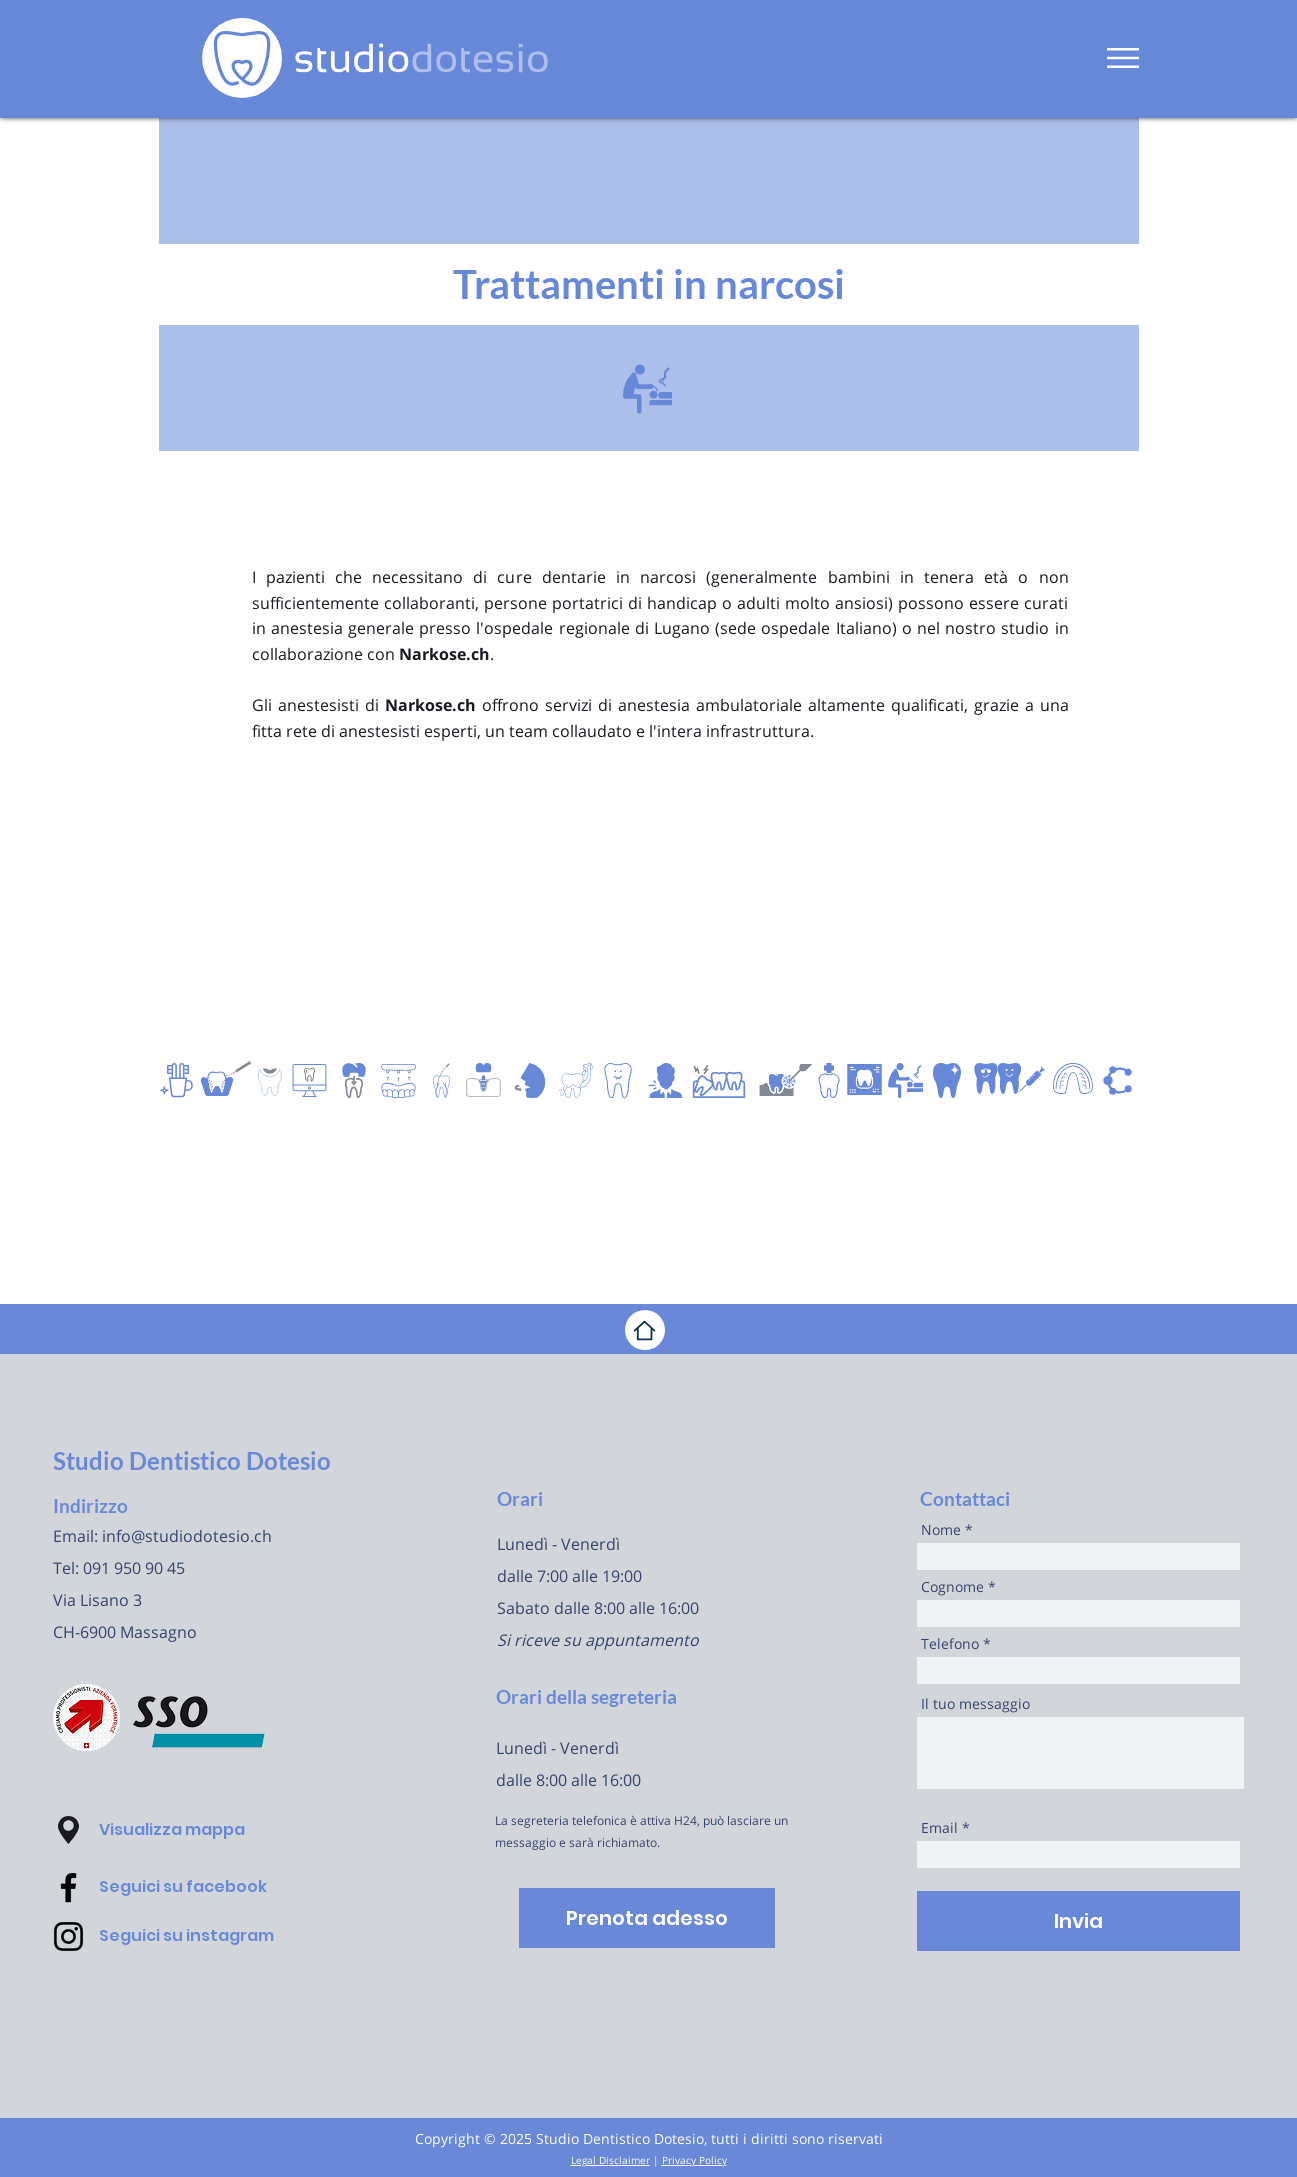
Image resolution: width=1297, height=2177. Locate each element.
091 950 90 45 (134, 1568)
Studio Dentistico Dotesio (192, 1460)
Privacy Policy (694, 2160)
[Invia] (1078, 1921)
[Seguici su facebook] (212, 1887)
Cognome (952, 1587)
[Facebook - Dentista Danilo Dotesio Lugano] (68, 1887)
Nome (941, 1530)
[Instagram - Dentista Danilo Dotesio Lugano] (68, 1936)
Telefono (950, 1644)
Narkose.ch (444, 654)
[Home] (645, 1330)
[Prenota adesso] (647, 1918)
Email (939, 1828)
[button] (1123, 58)
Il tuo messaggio (975, 1704)
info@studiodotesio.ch (187, 1536)
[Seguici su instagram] (212, 1936)
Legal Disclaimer (610, 2160)
